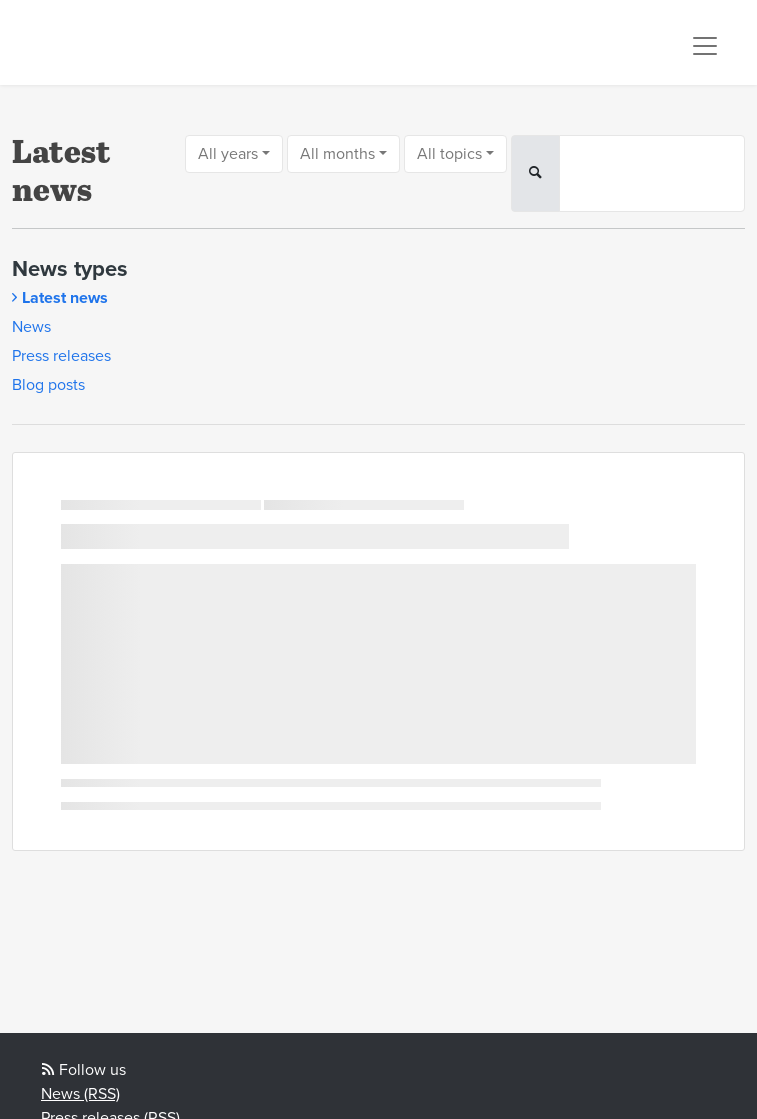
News (31, 327)
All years (228, 154)
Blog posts (48, 385)
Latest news (65, 298)
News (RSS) (80, 1094)
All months (337, 154)
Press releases (61, 356)
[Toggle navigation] (705, 46)
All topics (449, 154)
